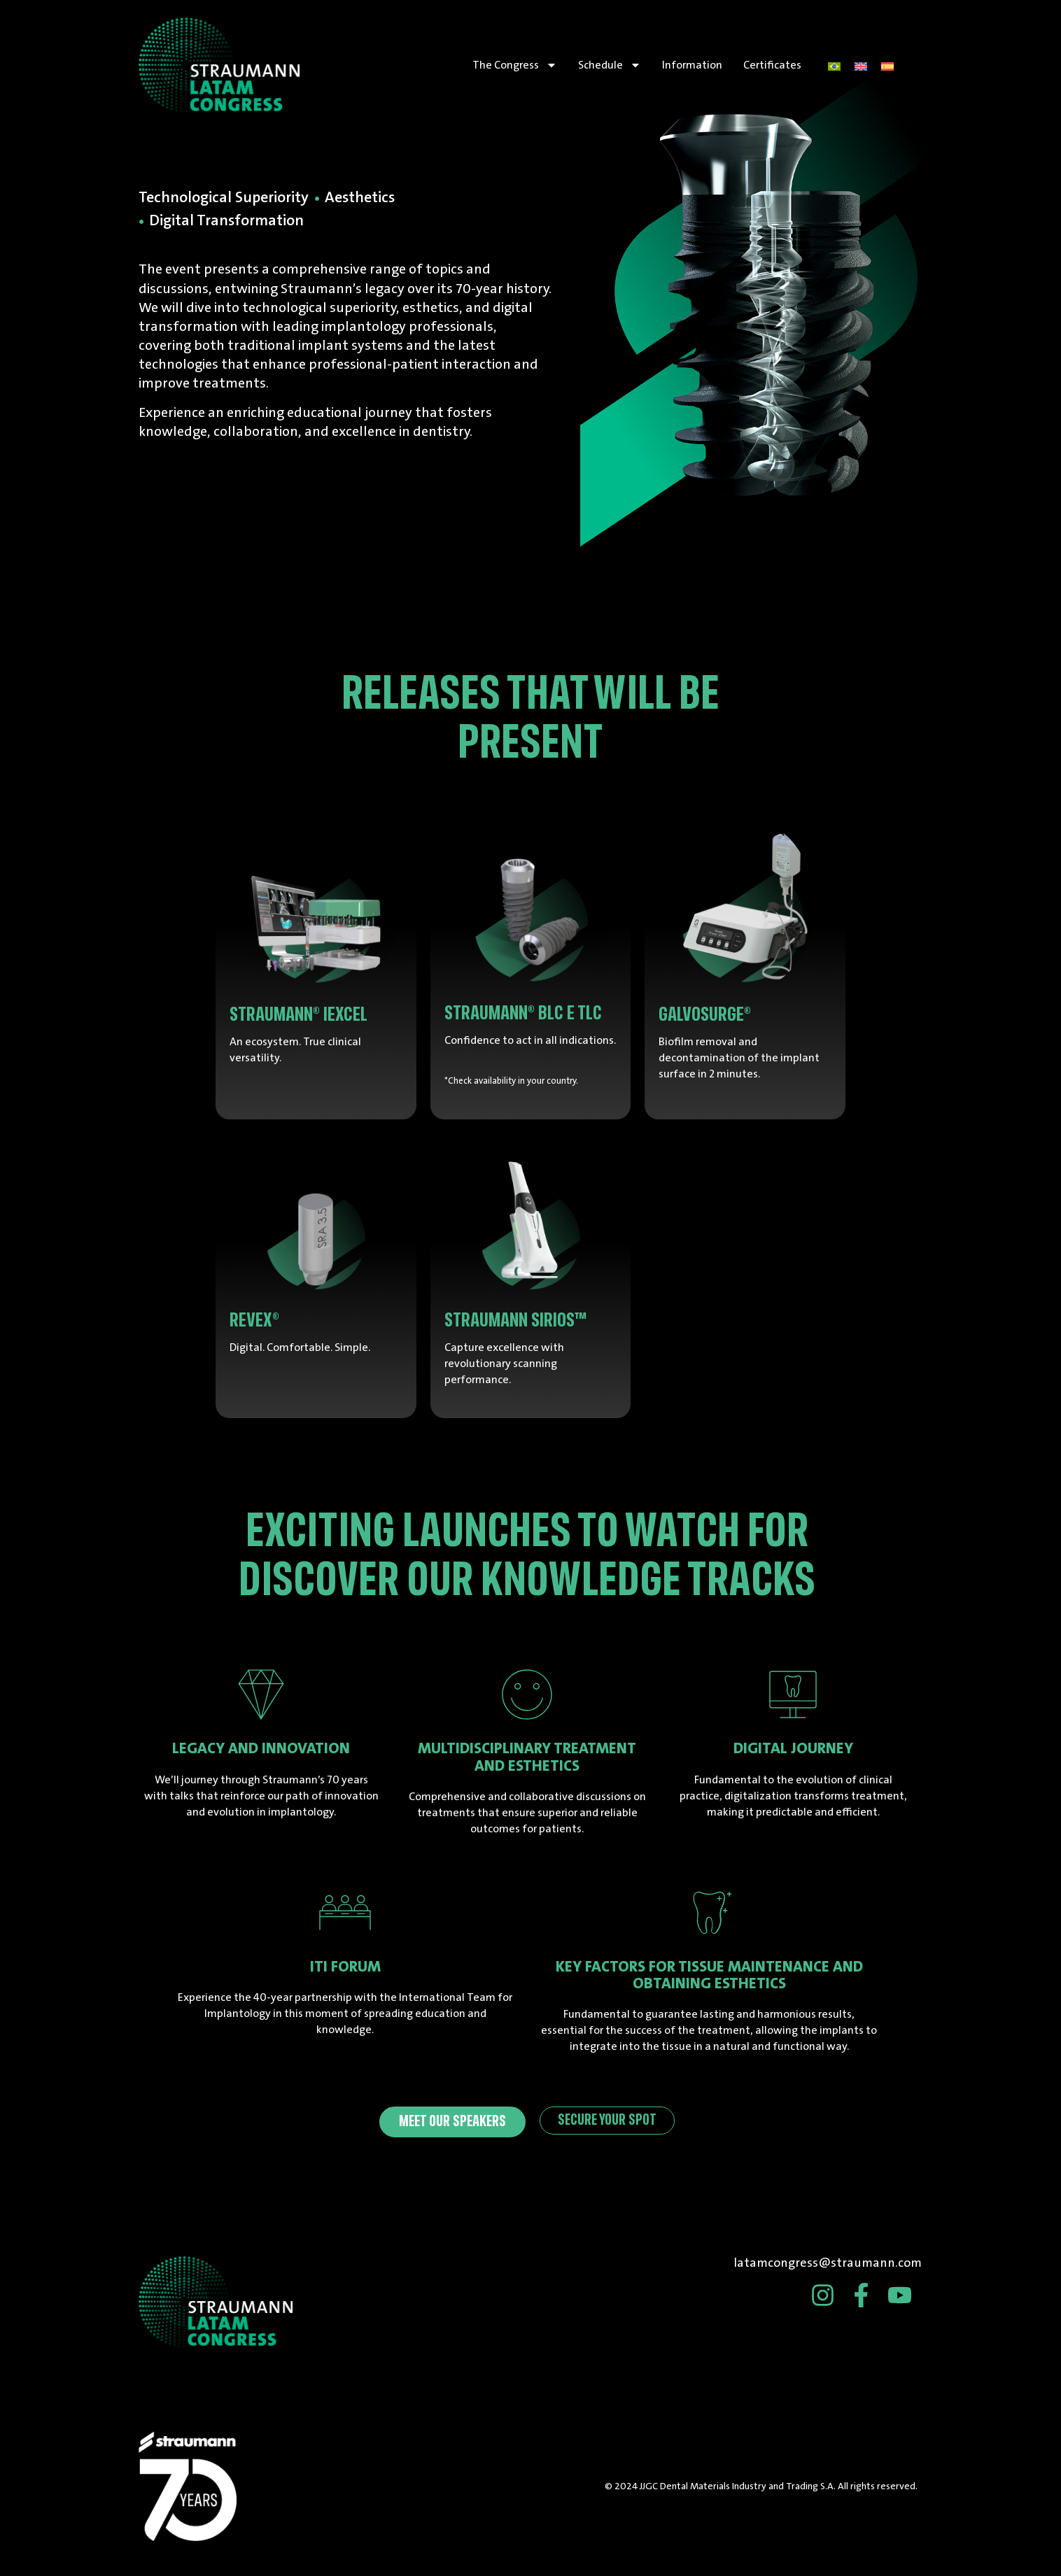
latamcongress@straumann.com (827, 2262)
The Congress (514, 65)
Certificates (772, 65)
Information (692, 65)
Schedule (609, 65)
